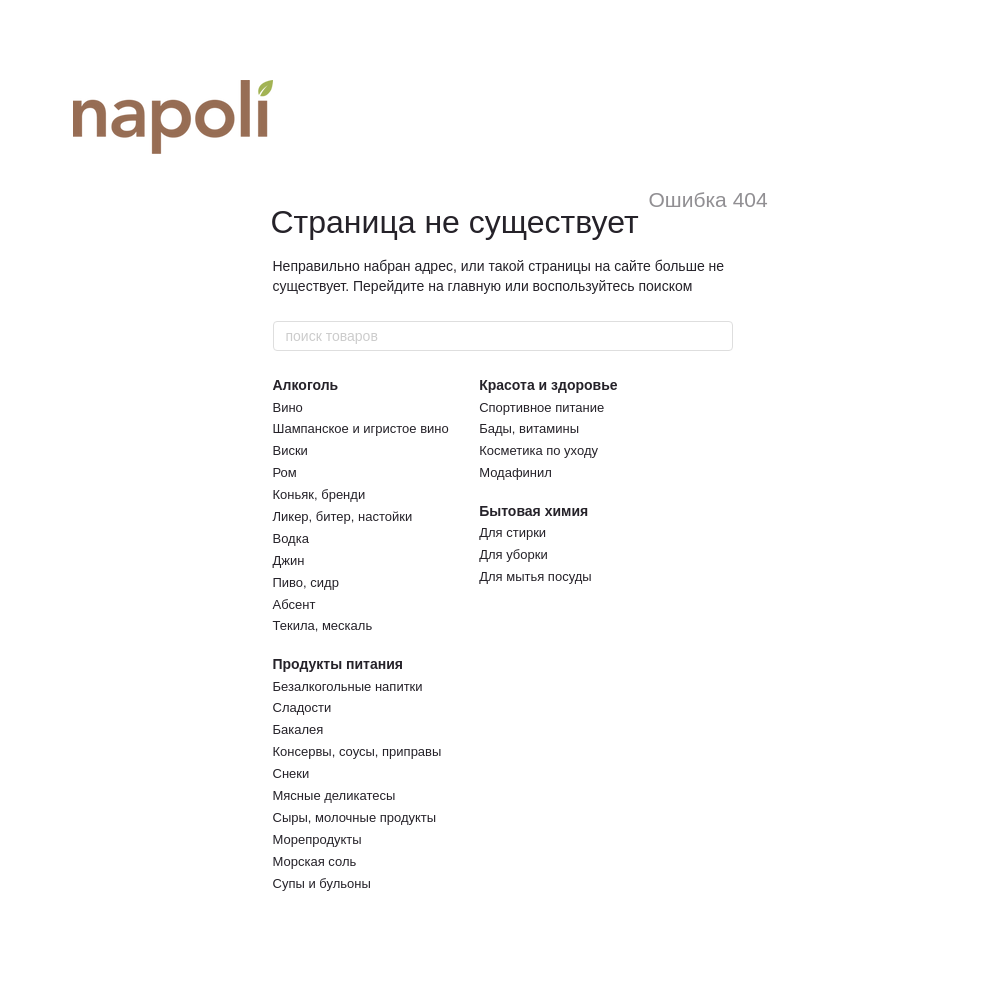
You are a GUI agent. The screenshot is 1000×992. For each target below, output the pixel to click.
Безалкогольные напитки (348, 686)
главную (474, 286)
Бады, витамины (529, 428)
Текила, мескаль (323, 625)
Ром (285, 472)
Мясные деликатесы (334, 795)
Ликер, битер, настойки (343, 516)
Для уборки (513, 554)
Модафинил (515, 472)
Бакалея (298, 729)
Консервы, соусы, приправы (357, 751)
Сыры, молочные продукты (355, 817)
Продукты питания (338, 664)
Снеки (291, 773)
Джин (289, 560)
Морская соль (315, 861)
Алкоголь (306, 385)
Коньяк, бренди (319, 494)
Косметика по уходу (538, 450)
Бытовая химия (533, 511)
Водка (291, 538)
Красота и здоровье (548, 385)
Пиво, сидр (306, 582)
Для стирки (512, 532)
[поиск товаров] (717, 336)
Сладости (302, 707)
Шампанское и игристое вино (361, 428)
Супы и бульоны (322, 883)
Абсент (294, 604)
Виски (290, 450)
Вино (288, 407)
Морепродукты (317, 839)
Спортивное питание (541, 407)
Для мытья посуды (535, 576)
